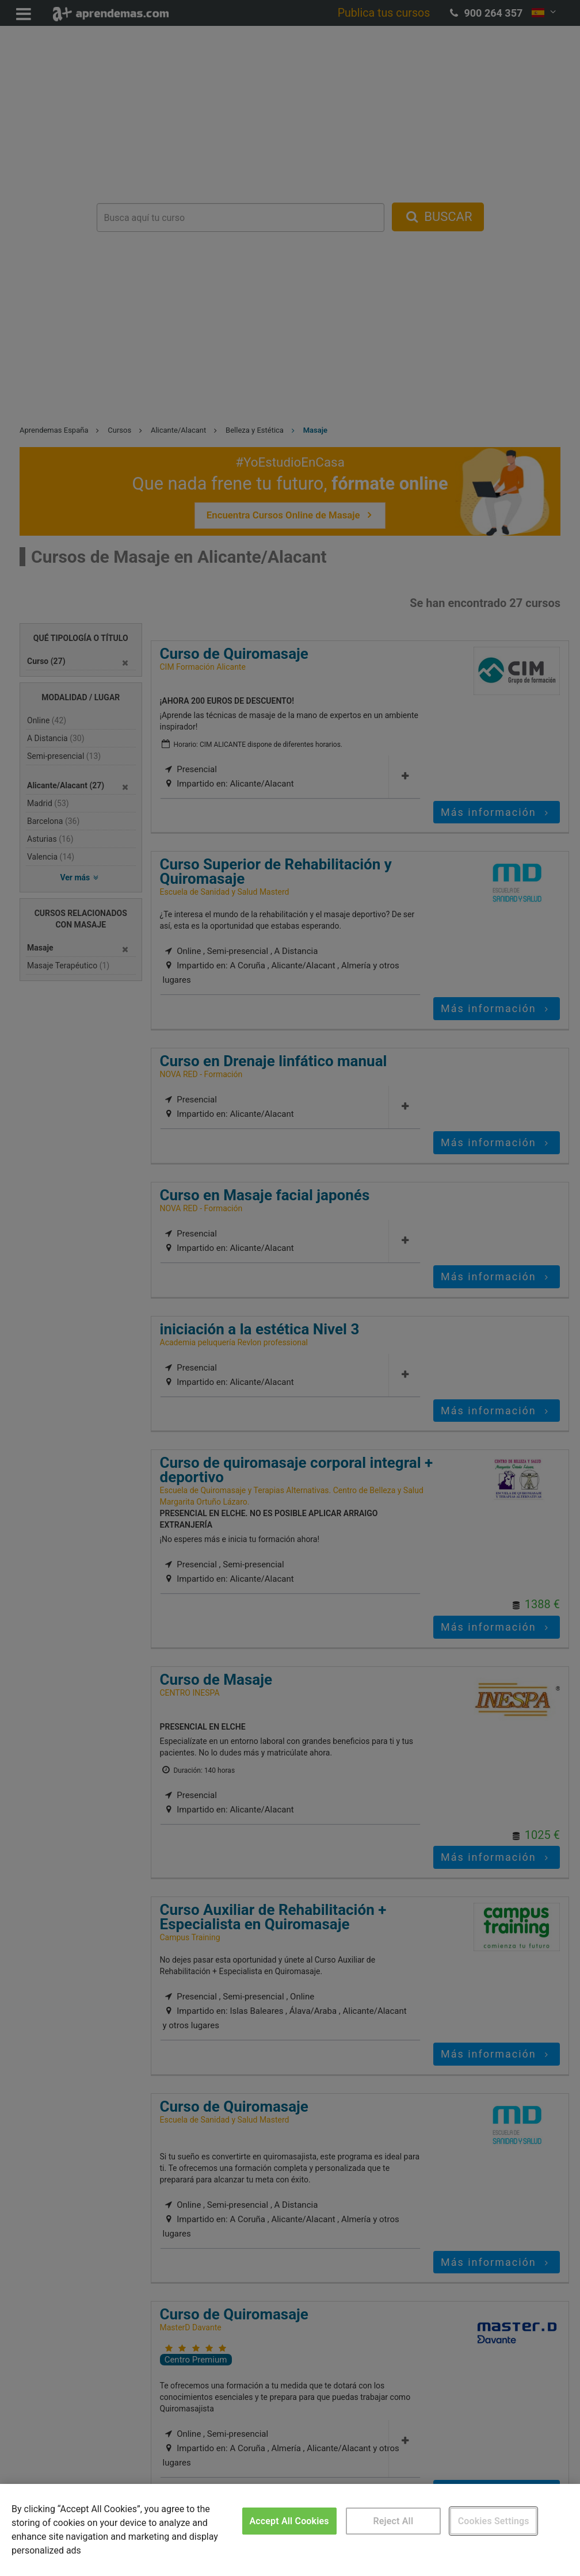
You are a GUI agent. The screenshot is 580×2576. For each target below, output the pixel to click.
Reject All (393, 2521)
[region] (290, 2530)
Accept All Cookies (289, 2521)
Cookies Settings (493, 2521)
